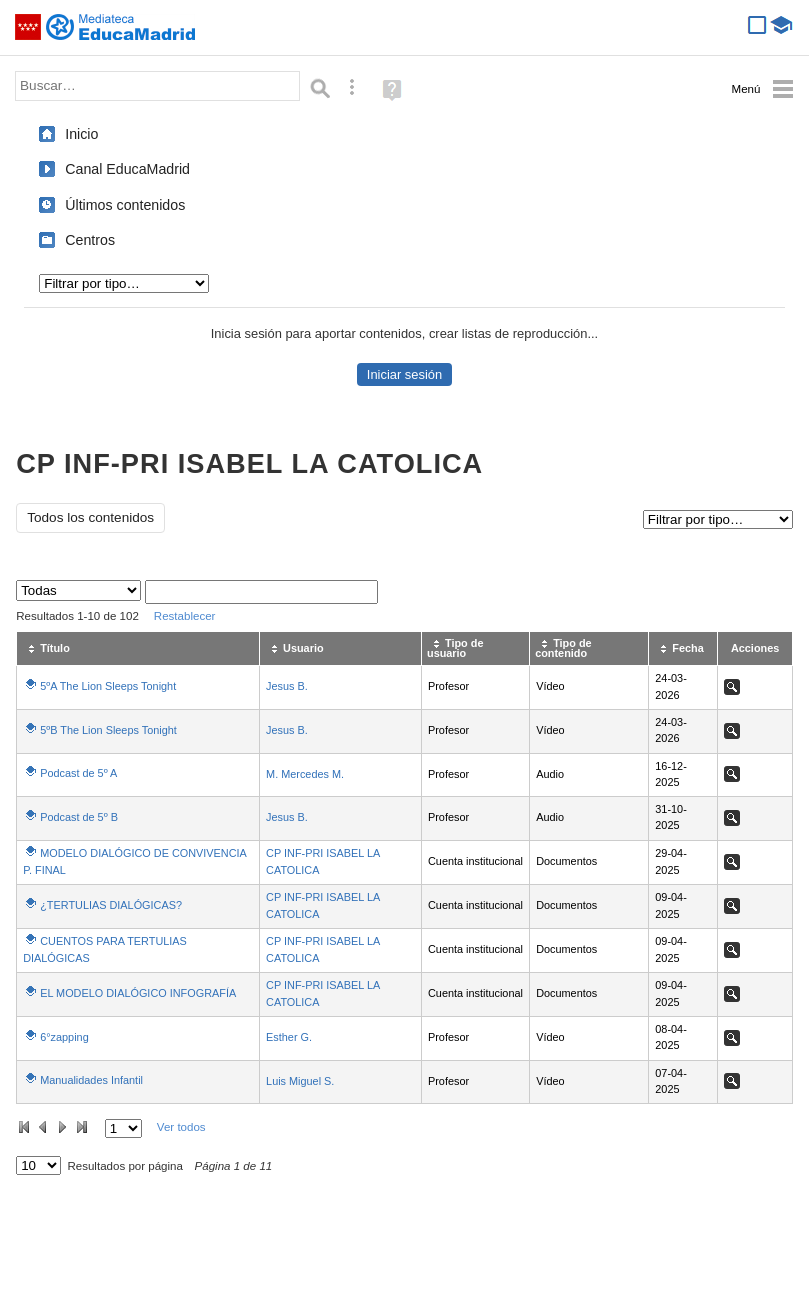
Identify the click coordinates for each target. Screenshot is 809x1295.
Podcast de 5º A (78, 773)
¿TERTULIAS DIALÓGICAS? (111, 905)
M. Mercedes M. (305, 774)
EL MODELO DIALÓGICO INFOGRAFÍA (138, 993)
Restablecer (185, 616)
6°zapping (64, 1037)
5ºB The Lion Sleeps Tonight (108, 730)
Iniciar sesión (404, 374)
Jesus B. (287, 686)
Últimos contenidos (125, 205)
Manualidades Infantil (91, 1080)
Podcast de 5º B (79, 817)
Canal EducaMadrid (127, 169)
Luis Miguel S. (300, 1081)
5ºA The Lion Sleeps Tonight (108, 686)
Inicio (81, 134)
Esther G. (289, 1037)
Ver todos (181, 1127)
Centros (90, 240)
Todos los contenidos (90, 517)
